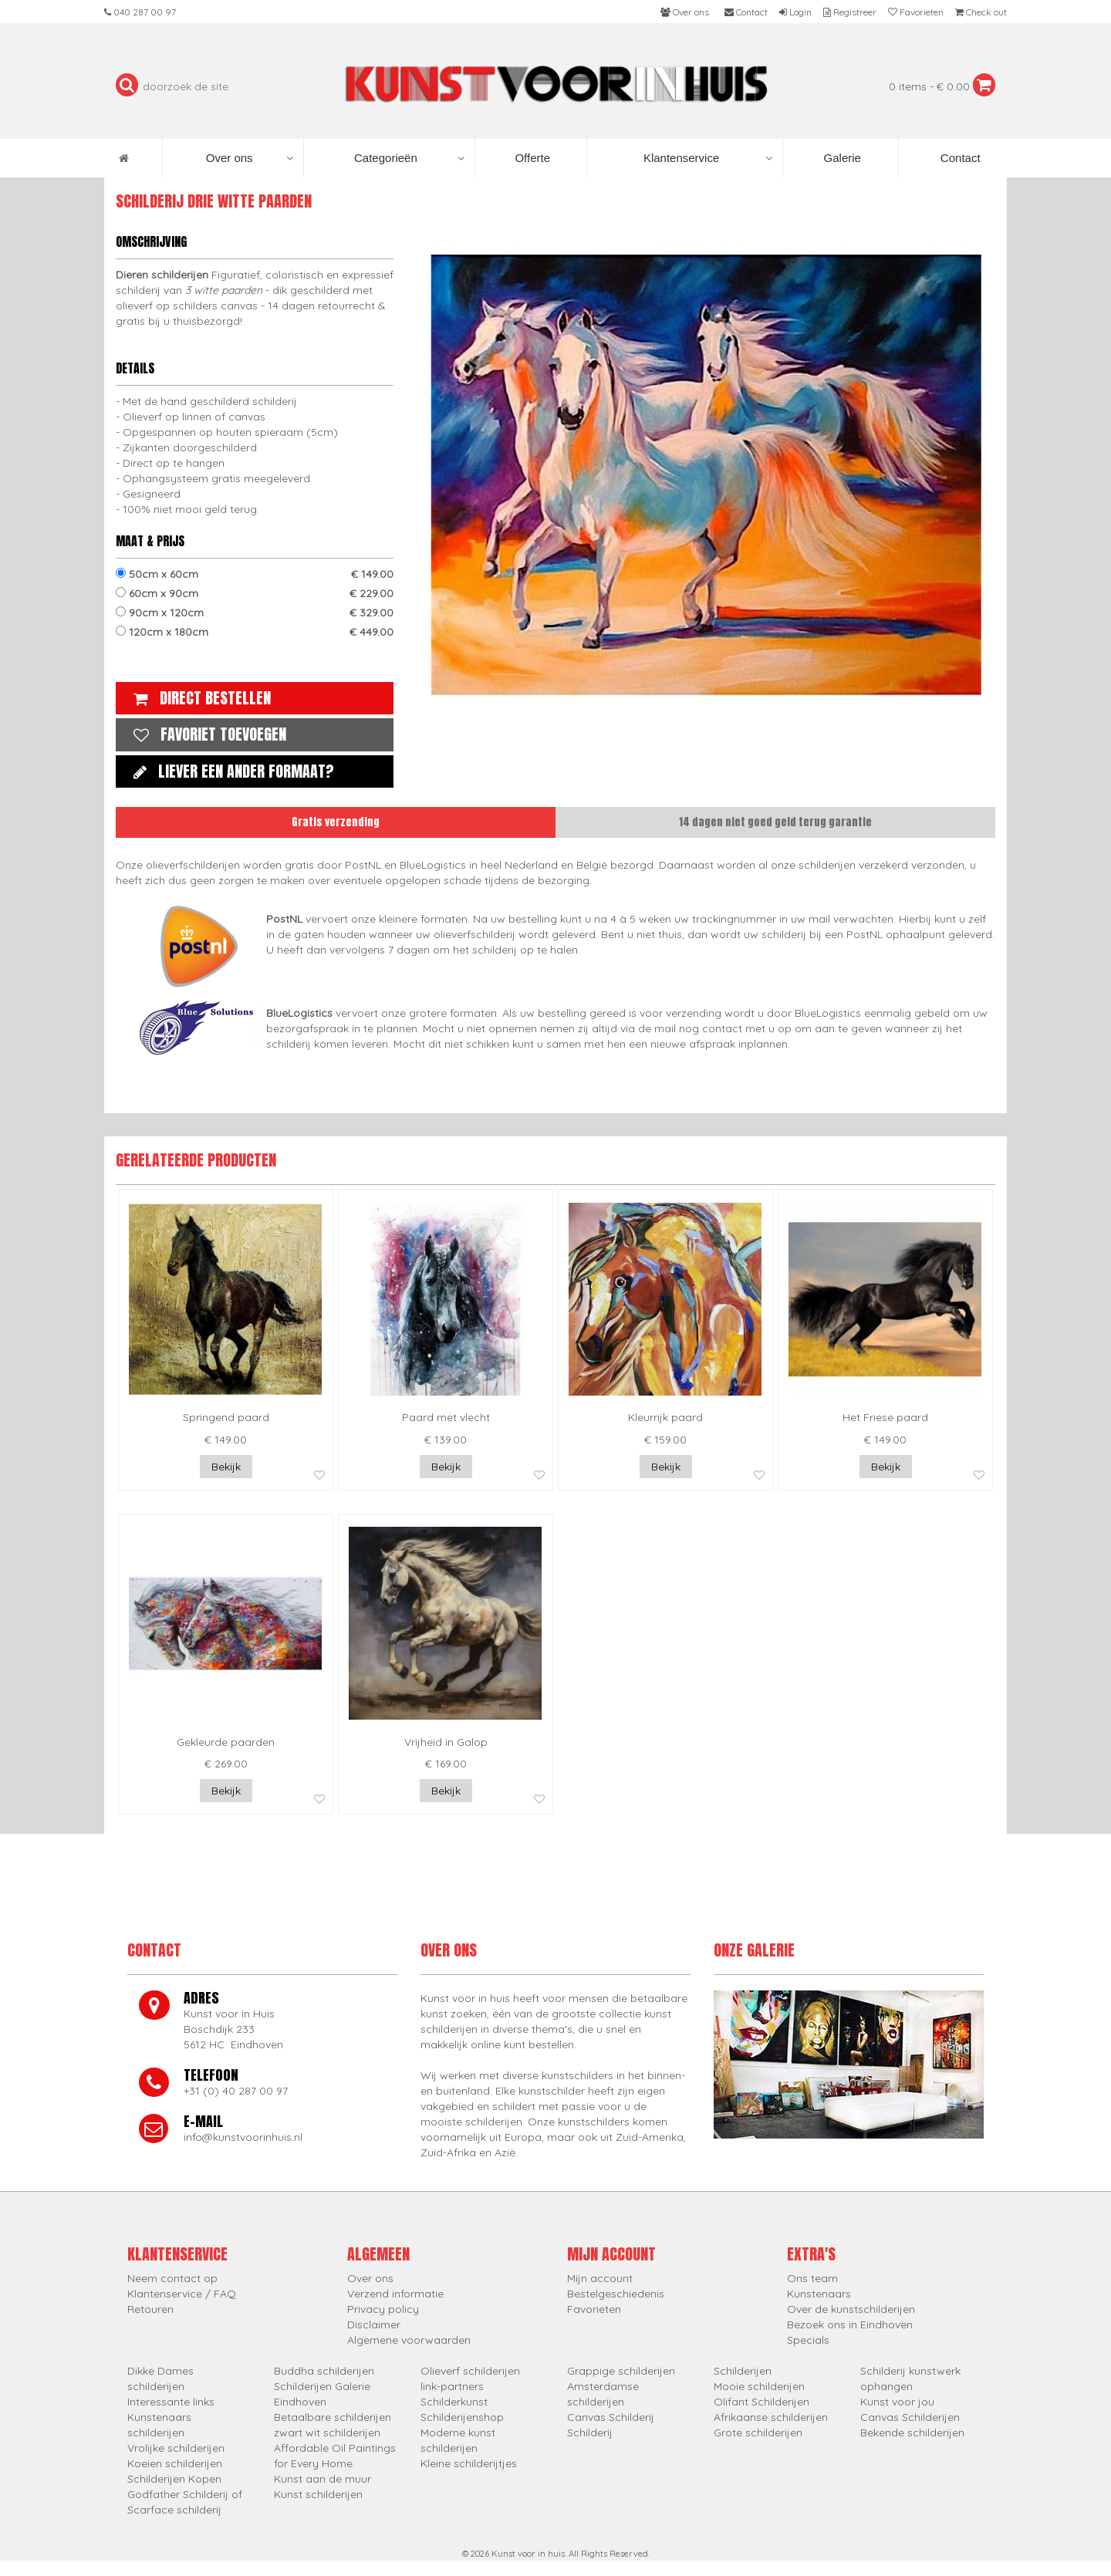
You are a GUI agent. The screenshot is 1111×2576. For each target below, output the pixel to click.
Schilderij (590, 2432)
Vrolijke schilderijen (176, 2448)
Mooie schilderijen (759, 2386)
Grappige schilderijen (621, 2371)
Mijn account (600, 2278)
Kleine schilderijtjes (468, 2463)
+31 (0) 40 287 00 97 (236, 2091)
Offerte (531, 157)
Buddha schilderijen (324, 2371)
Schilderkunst (454, 2402)
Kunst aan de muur (322, 2479)
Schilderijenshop (462, 2417)
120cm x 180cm (254, 632)
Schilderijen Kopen (174, 2479)
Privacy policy (383, 2309)
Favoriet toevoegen (206, 734)
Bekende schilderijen (912, 2432)
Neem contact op (172, 2278)
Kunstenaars (819, 2294)
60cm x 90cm (254, 593)
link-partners (452, 2386)
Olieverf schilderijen (470, 2371)
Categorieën (409, 158)
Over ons (249, 158)
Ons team (812, 2278)
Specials (808, 2340)
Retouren (150, 2309)
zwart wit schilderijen (327, 2432)
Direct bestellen (198, 698)
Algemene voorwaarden (409, 2340)
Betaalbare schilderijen (332, 2417)
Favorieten (594, 2309)
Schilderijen (743, 2371)
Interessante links (170, 2402)
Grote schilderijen (758, 2432)
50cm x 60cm (254, 574)
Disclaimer (373, 2324)
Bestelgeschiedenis (615, 2294)
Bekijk (226, 1467)
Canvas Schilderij (610, 2417)
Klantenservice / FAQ (181, 2294)
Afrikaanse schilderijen (771, 2417)
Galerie (840, 157)
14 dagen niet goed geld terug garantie (775, 822)
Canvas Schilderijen (910, 2417)
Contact (959, 157)
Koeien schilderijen (174, 2463)
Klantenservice (707, 158)
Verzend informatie (395, 2294)
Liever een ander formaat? (230, 771)
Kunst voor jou (897, 2402)
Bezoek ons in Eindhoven (850, 2324)
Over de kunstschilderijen (851, 2309)
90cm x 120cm (254, 612)
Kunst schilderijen (318, 2494)
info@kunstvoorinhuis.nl (243, 2137)
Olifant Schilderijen (761, 2402)
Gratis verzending (336, 822)
